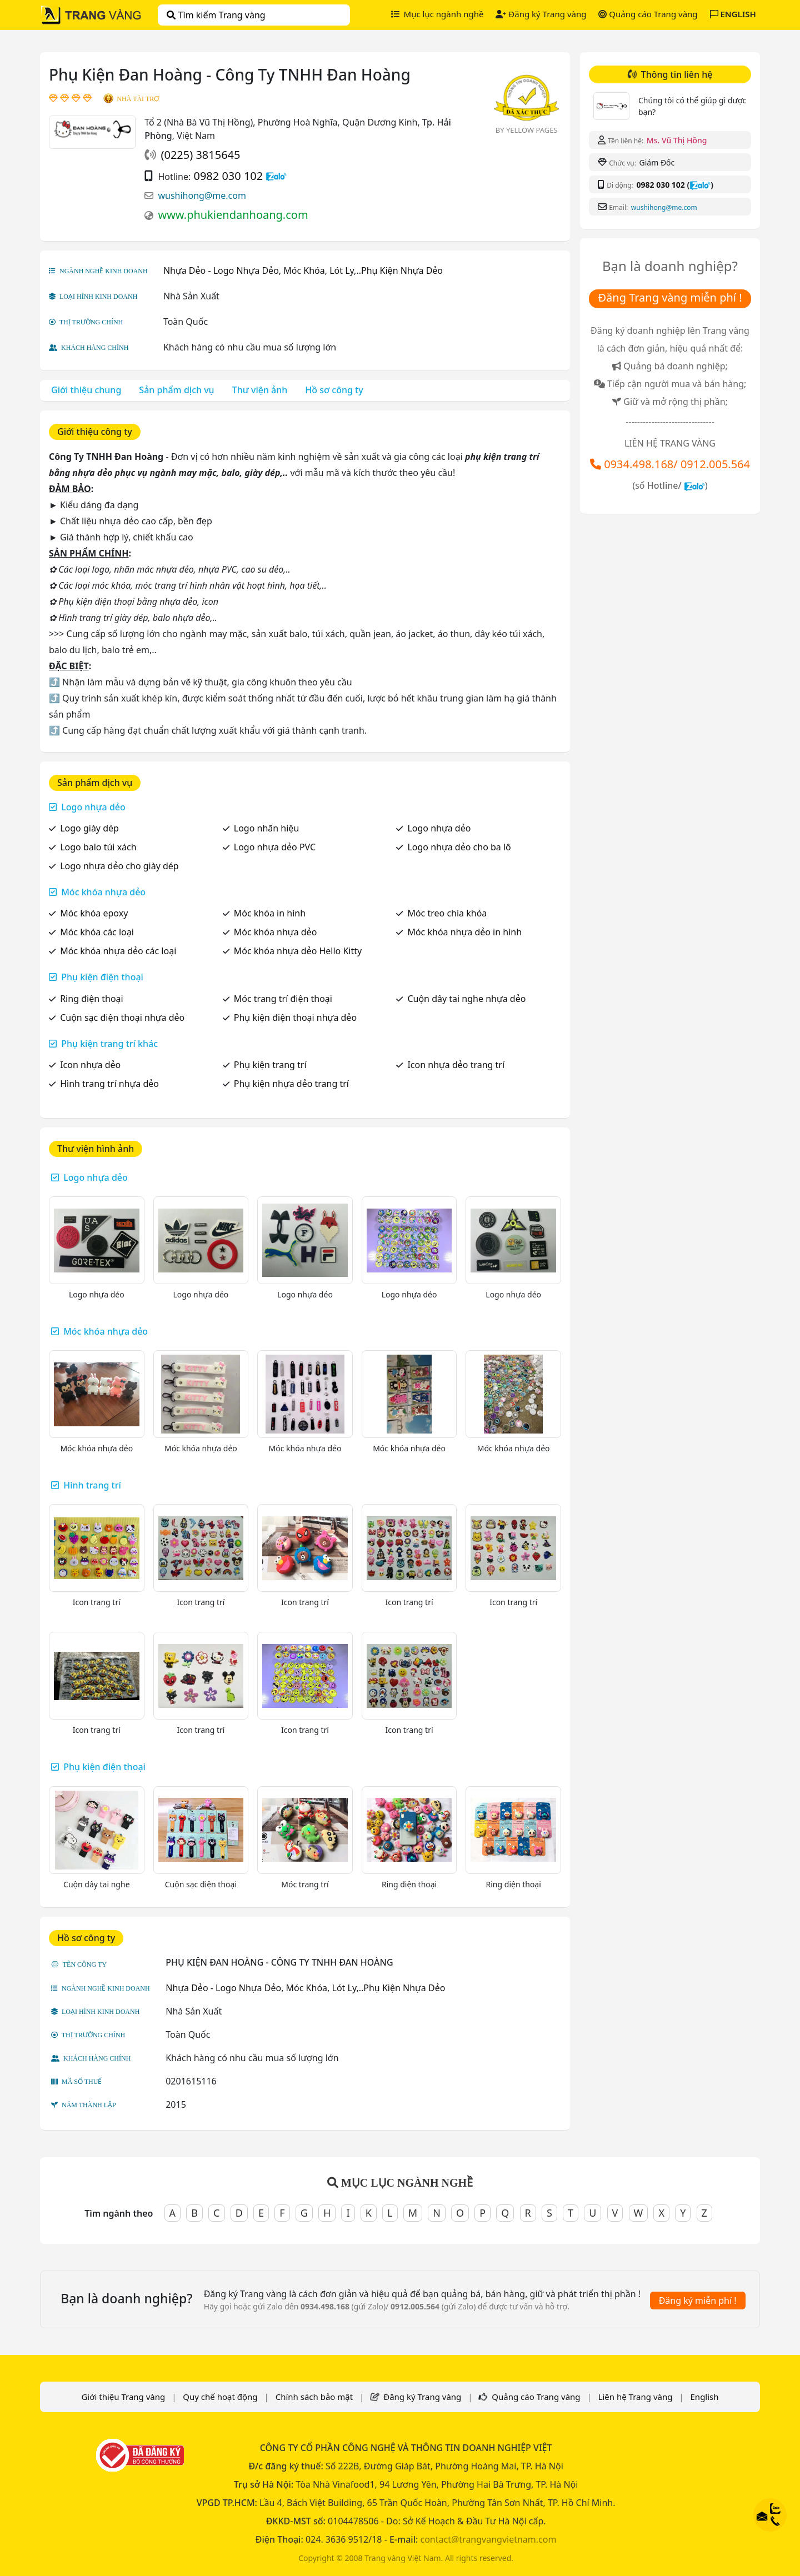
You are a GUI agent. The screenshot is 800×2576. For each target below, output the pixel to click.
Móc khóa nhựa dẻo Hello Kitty (298, 951)
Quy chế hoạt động (220, 2396)
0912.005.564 (715, 464)
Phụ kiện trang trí (270, 1065)
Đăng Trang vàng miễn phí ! (670, 297)
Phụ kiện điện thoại (102, 977)
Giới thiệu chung (86, 390)
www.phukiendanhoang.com (233, 214)
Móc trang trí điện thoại (283, 999)
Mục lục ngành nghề (437, 13)
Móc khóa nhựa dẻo (103, 892)
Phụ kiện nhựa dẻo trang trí (291, 1083)
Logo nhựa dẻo (93, 807)
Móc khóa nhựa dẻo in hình (464, 932)
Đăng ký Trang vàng (541, 13)
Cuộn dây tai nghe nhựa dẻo (466, 999)
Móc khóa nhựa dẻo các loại (118, 951)
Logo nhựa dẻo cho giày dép (119, 866)
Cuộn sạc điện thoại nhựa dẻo (122, 1017)
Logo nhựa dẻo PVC (275, 847)
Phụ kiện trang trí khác (109, 1044)
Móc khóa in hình (270, 913)
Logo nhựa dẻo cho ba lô (459, 847)
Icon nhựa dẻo (90, 1065)
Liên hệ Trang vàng (635, 2396)
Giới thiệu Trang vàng (123, 2396)
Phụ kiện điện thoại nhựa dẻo (295, 1017)
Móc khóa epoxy (94, 913)
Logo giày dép (89, 828)
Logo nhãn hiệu (266, 828)
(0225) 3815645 (200, 154)
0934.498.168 (638, 464)
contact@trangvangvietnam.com (488, 2539)
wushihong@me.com (202, 195)
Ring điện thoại (91, 999)
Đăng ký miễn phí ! (698, 2300)
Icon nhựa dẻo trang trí (455, 1065)
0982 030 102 (228, 175)
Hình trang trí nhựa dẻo (109, 1083)
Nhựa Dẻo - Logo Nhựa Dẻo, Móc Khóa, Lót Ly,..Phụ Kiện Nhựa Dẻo (303, 270)
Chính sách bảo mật (314, 2396)
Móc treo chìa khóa (447, 913)
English (705, 2396)
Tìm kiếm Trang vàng (216, 15)
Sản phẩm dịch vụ (176, 390)
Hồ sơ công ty (334, 390)
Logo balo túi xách (98, 847)
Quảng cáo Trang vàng (647, 13)
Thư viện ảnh (260, 390)
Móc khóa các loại (97, 932)
